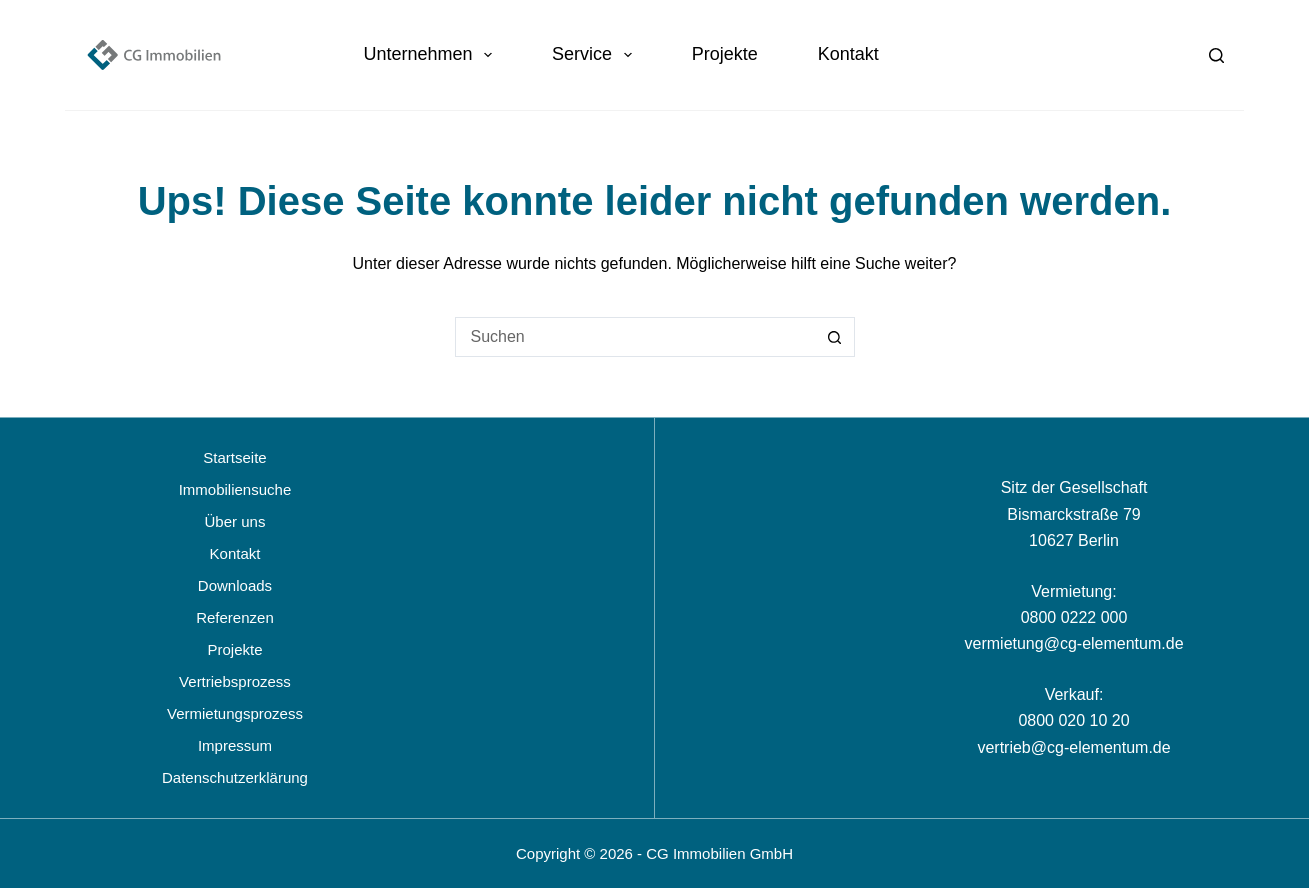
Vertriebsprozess (235, 681)
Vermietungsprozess (235, 713)
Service (596, 55)
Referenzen (235, 617)
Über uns (235, 521)
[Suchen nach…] (635, 337)
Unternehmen (431, 55)
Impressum (235, 745)
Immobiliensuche (235, 489)
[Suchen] (1216, 55)
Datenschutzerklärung (235, 777)
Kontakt (848, 54)
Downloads (235, 585)
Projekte (725, 54)
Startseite (234, 457)
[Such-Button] (835, 337)
